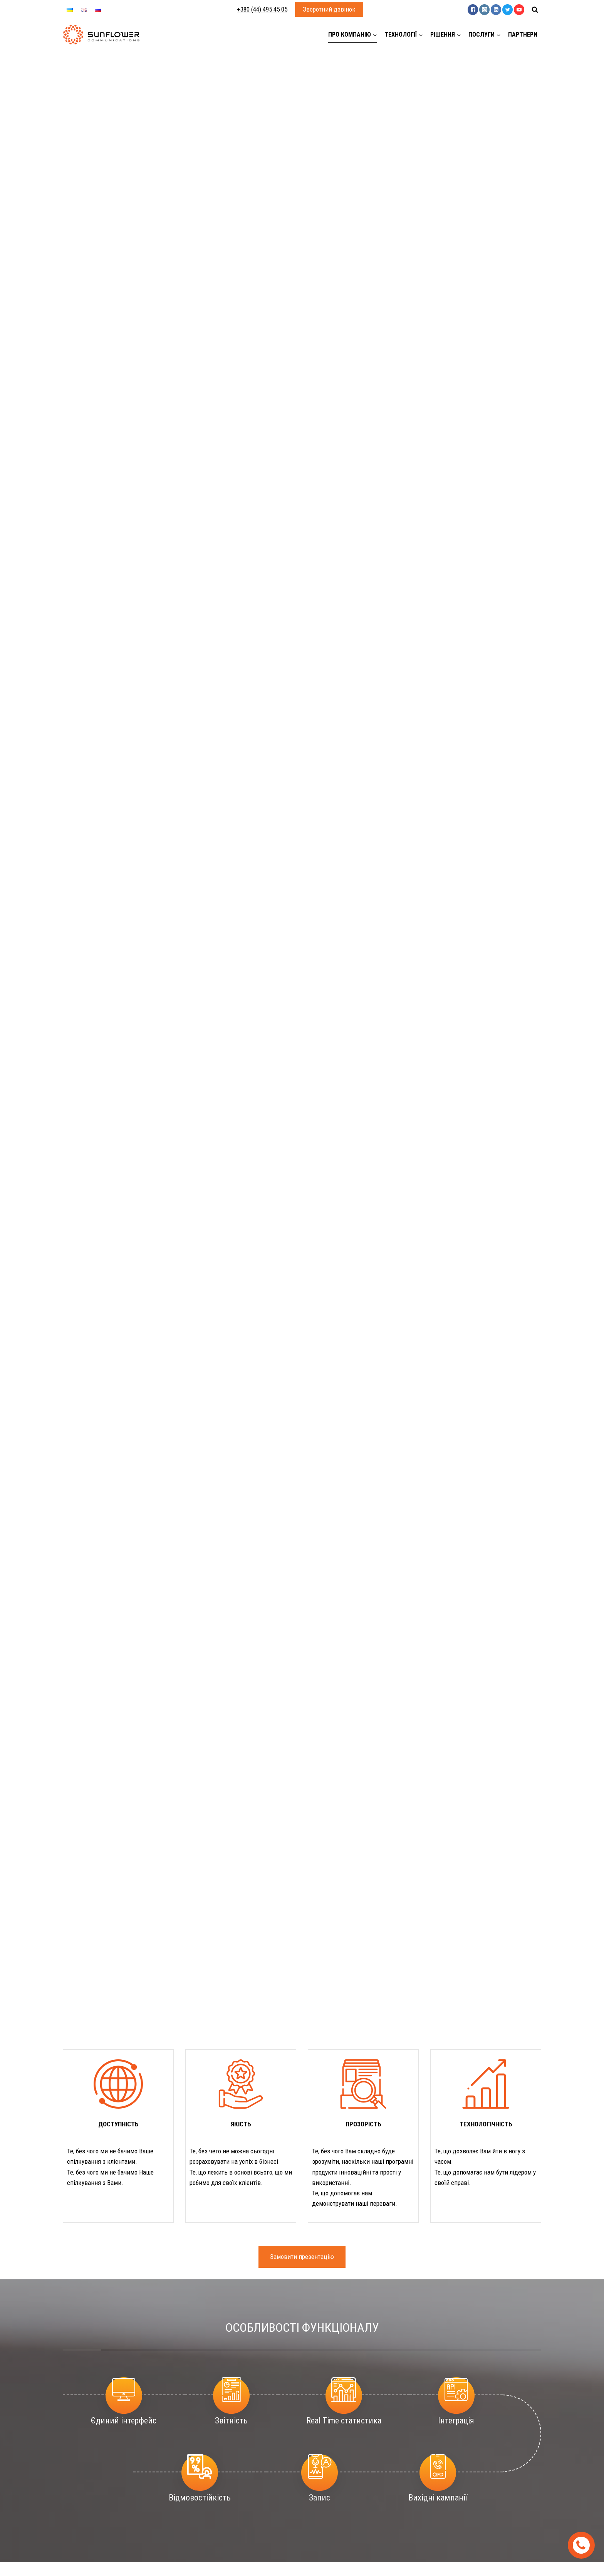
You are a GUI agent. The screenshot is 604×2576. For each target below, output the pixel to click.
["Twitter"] (507, 9)
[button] (374, 34)
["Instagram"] (484, 9)
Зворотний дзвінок (329, 9)
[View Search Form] (534, 9)
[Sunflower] (101, 35)
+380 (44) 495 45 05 (262, 9)
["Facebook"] (473, 9)
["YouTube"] (519, 9)
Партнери (522, 34)
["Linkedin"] (496, 9)
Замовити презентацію (302, 2256)
